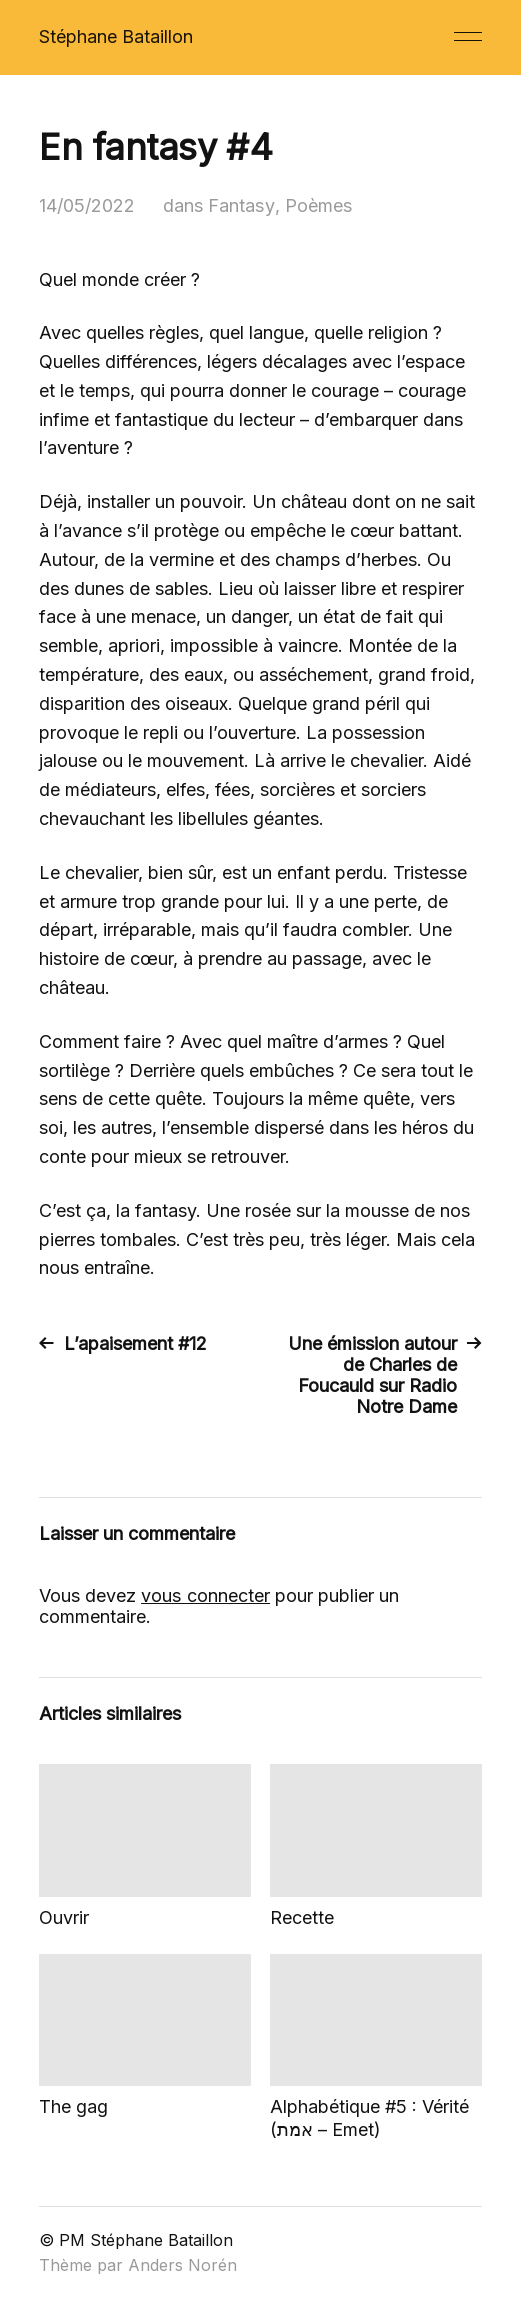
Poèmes (316, 205)
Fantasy (240, 205)
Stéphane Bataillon (116, 36)
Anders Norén (182, 2265)
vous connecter (205, 1595)
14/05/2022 (87, 205)
